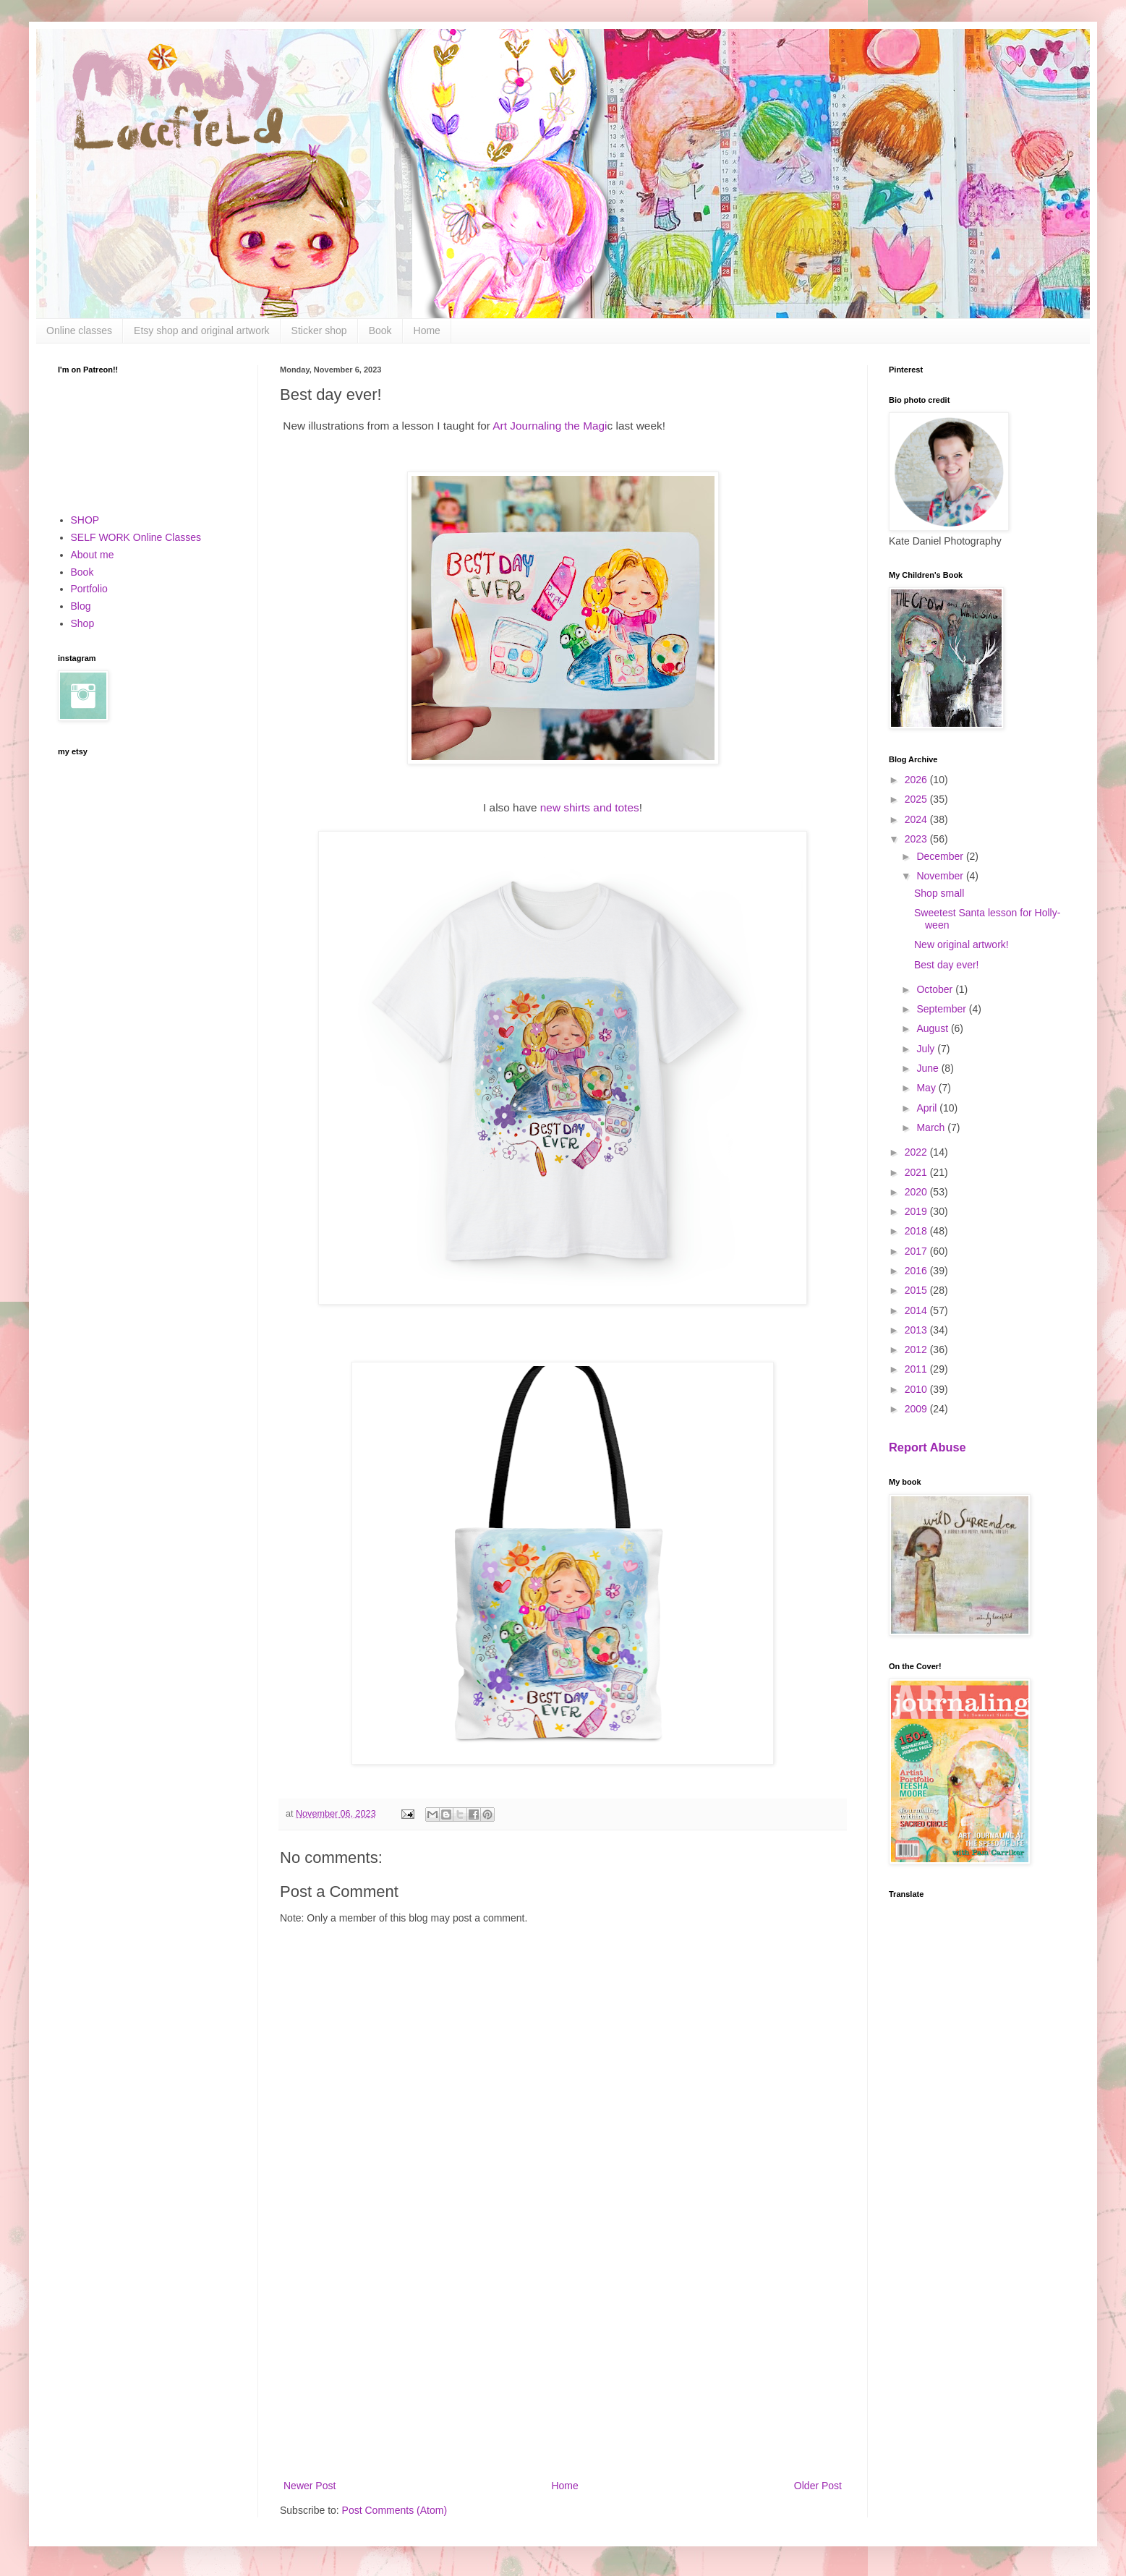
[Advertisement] (562, 2357)
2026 (917, 779)
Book (380, 330)
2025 (917, 799)
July (926, 1048)
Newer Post (309, 2485)
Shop (83, 623)
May (927, 1087)
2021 (917, 1172)
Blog (81, 606)
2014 (917, 1310)
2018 (917, 1231)
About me (92, 554)
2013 (917, 1330)
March (931, 1127)
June (928, 1068)
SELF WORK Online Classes (136, 537)
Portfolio (89, 588)
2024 (917, 819)
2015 (917, 1290)
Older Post (818, 2485)
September (942, 1009)
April (927, 1108)
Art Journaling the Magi (549, 425)
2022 (917, 1152)
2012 (917, 1349)
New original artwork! (961, 944)
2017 (917, 1251)
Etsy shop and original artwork (202, 330)
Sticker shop (319, 330)
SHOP (85, 520)
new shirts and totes (589, 807)
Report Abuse (927, 1447)
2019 (917, 1211)
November (940, 876)
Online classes (79, 330)
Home (427, 330)
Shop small (939, 893)
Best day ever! (946, 965)
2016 (917, 1270)
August (933, 1028)
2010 (917, 1389)
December (940, 856)
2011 (917, 1369)
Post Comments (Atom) (394, 2510)
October (935, 989)
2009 (917, 1409)
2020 (917, 1192)
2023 (917, 839)
